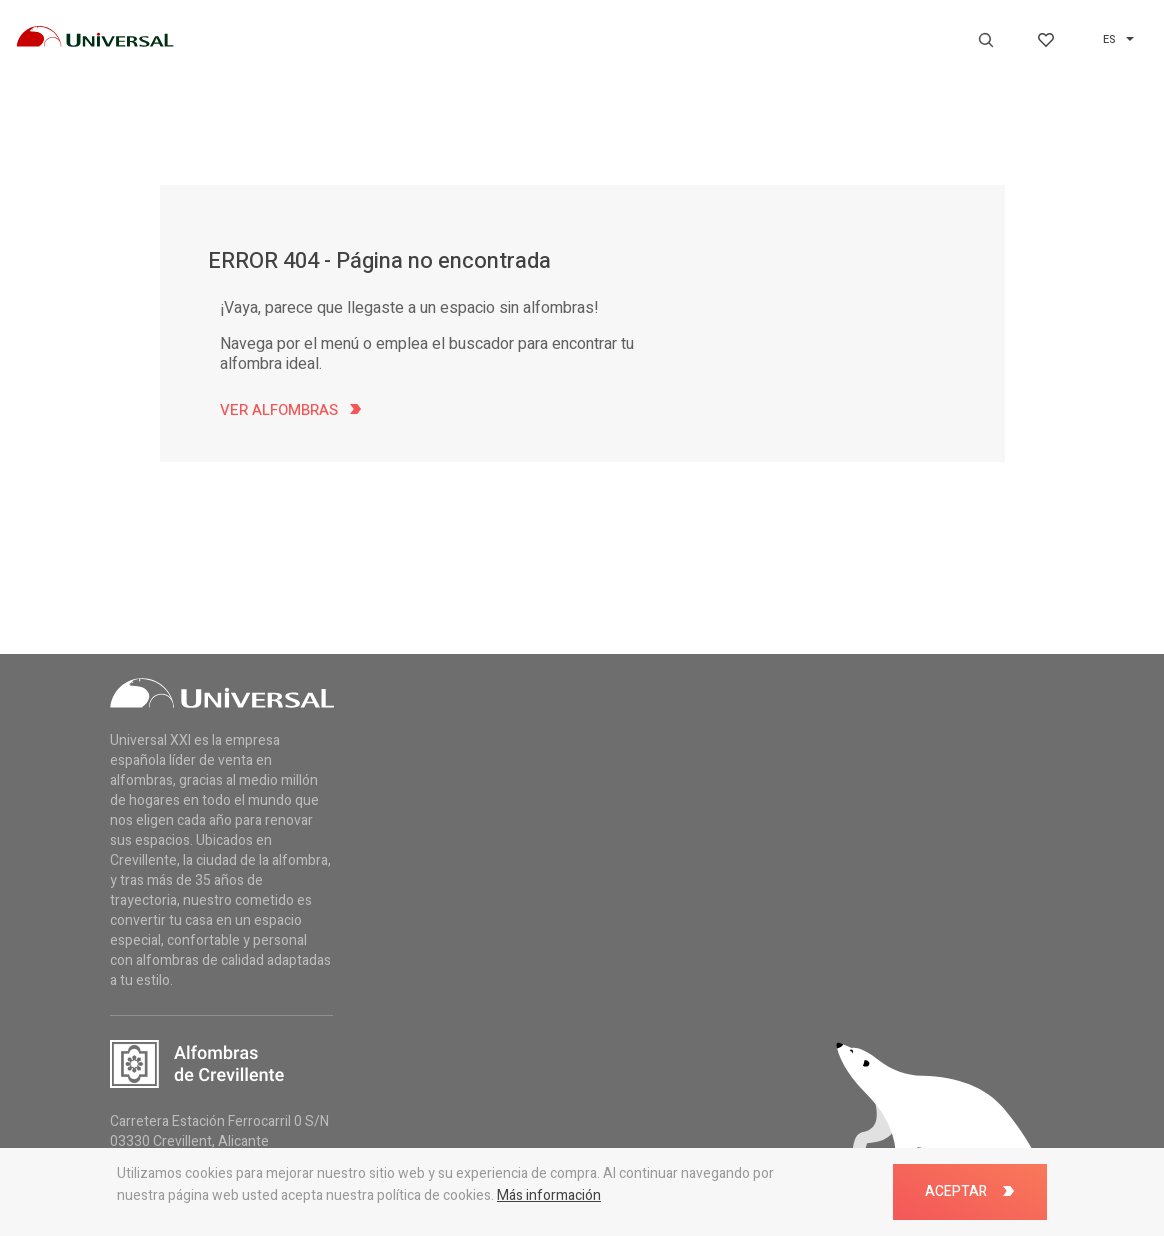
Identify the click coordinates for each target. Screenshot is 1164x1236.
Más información (549, 1195)
